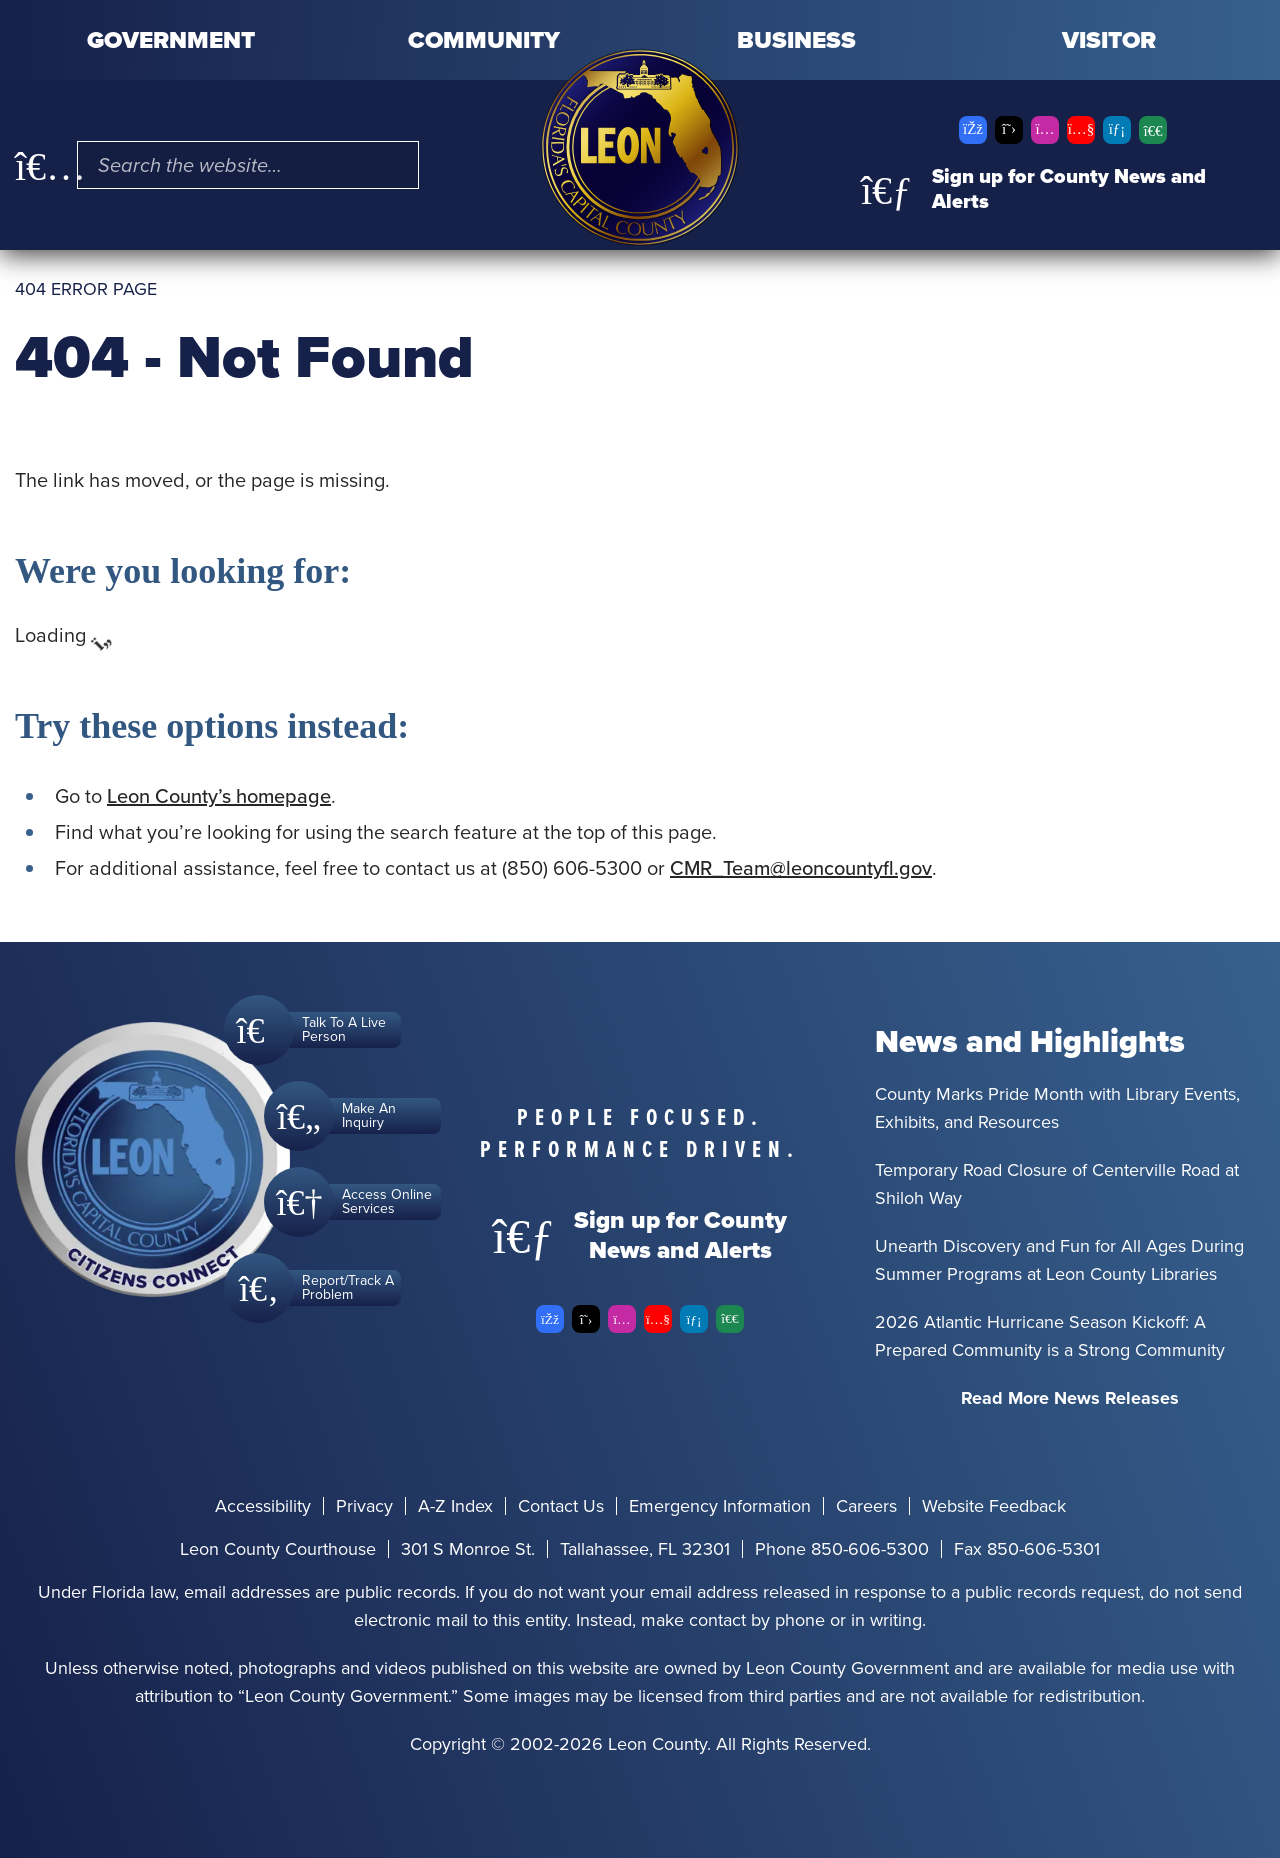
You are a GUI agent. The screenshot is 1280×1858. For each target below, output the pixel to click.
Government (171, 40)
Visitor (1109, 40)
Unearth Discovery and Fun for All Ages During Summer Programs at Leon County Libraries (1059, 1260)
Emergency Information (720, 1506)
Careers (866, 1506)
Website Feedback (994, 1506)
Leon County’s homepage (219, 796)
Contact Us (561, 1506)
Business (796, 40)
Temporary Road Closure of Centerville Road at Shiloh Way (1057, 1184)
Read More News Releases (1070, 1398)
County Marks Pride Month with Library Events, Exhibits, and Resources (1057, 1108)
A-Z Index (455, 1506)
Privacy (364, 1506)
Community (484, 40)
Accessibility (263, 1506)
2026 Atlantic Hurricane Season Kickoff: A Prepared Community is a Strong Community (1050, 1336)
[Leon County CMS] (640, 147)
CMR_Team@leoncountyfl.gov (801, 868)
